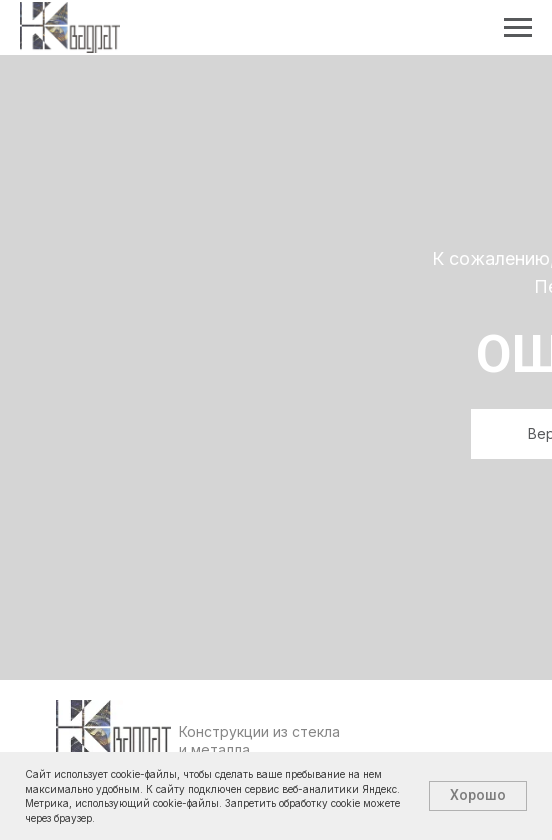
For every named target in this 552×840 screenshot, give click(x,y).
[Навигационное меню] (518, 28)
